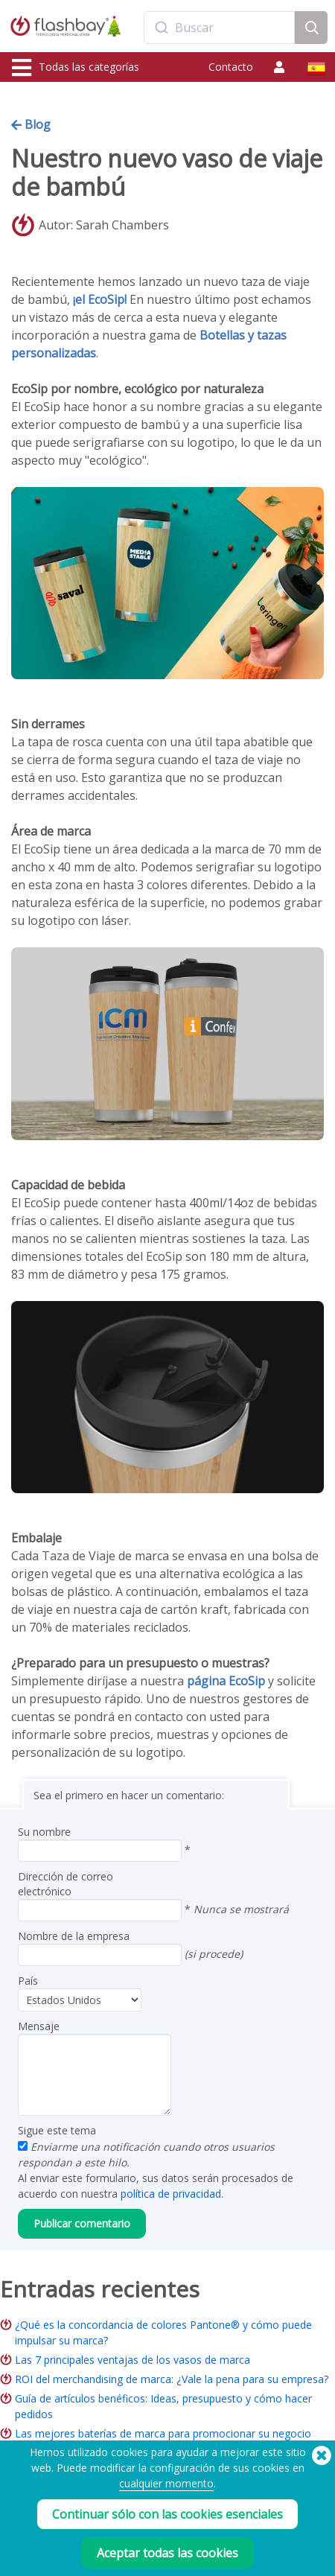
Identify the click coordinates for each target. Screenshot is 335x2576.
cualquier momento (166, 2483)
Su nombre (44, 1832)
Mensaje (39, 2026)
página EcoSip (226, 1681)
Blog (31, 124)
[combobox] (220, 27)
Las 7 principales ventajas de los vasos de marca (132, 2360)
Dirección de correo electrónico (65, 1883)
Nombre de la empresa (74, 1936)
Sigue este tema (57, 2130)
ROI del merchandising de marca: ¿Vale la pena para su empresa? (171, 2379)
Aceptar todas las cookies (167, 2553)
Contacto (230, 67)
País (28, 1981)
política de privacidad (171, 2194)
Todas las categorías (75, 68)
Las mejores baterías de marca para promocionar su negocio (163, 2433)
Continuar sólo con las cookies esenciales (167, 2514)
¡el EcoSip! (100, 299)
